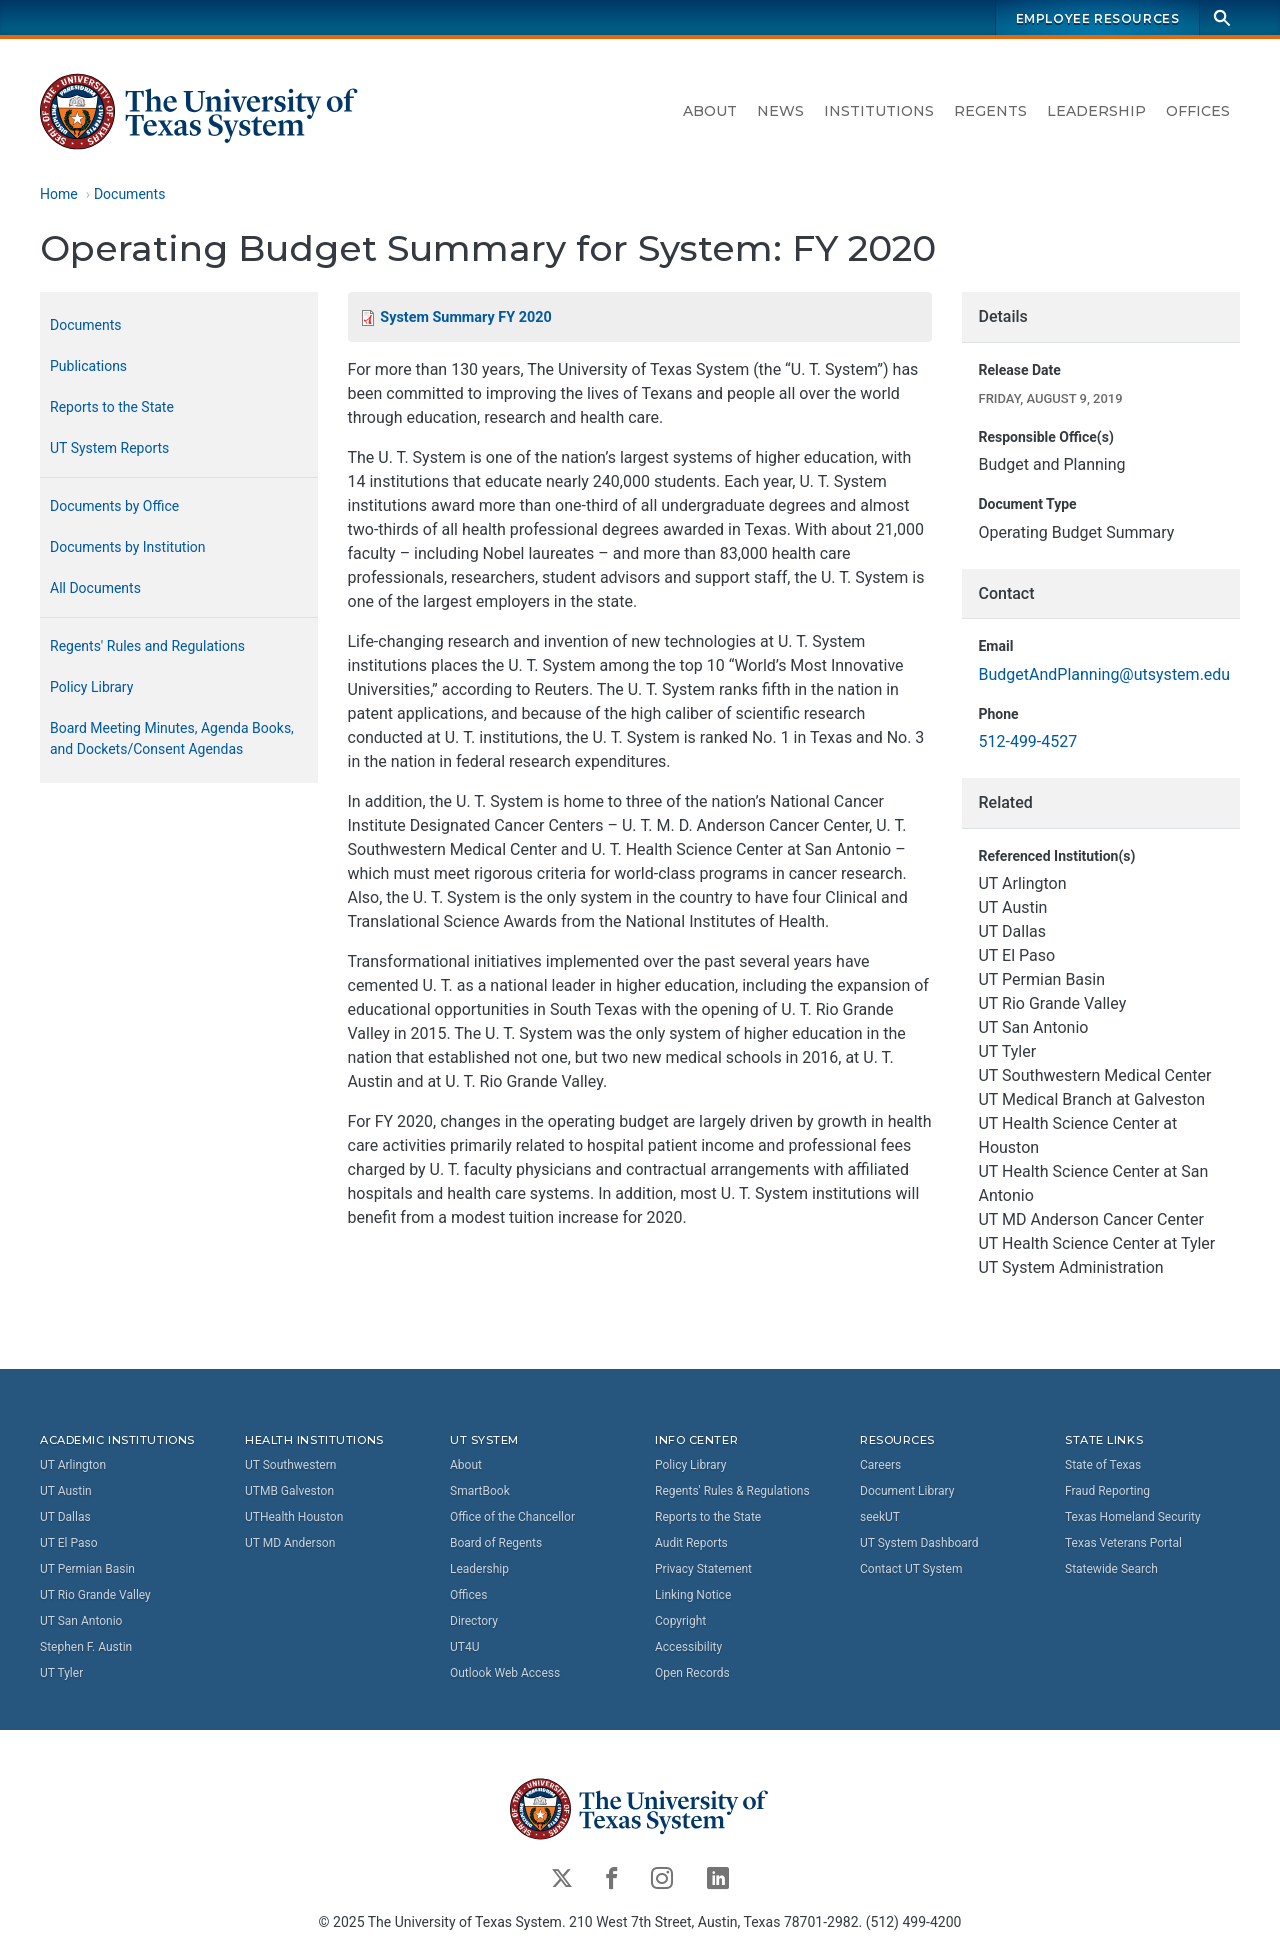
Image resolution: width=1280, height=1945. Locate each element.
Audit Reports (691, 1542)
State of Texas (1103, 1464)
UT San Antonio (81, 1620)
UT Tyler (61, 1672)
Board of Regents (496, 1542)
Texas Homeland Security (1133, 1516)
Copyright (680, 1620)
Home (59, 194)
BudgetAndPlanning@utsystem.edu (1104, 674)
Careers (880, 1464)
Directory (474, 1620)
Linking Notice (693, 1594)
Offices (1198, 111)
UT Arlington (73, 1464)
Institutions (879, 111)
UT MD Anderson (290, 1542)
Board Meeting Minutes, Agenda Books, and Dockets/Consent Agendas (172, 738)
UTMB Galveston (289, 1490)
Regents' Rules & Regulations (732, 1490)
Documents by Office (114, 506)
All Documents (95, 588)
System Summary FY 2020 (465, 317)
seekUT (880, 1516)
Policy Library (91, 687)
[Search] (1222, 17)
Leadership (1096, 111)
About (710, 111)
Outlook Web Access (505, 1672)
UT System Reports (109, 448)
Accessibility (688, 1646)
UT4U (464, 1646)
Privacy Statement (703, 1568)
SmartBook (480, 1490)
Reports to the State (112, 407)
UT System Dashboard (919, 1542)
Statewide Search (1111, 1568)
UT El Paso (68, 1542)
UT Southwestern (290, 1464)
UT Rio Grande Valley (95, 1594)
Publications (88, 366)
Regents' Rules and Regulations (147, 646)
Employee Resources (1098, 18)
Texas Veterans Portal (1123, 1542)
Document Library (907, 1490)
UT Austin (66, 1490)
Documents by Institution (128, 547)
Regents (990, 111)
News (780, 111)
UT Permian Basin (87, 1568)
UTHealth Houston (294, 1516)
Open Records (692, 1672)
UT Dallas (65, 1516)
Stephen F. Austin (86, 1646)
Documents (129, 194)
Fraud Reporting (1107, 1490)
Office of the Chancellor (512, 1516)
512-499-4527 (1027, 742)
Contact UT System (911, 1568)
